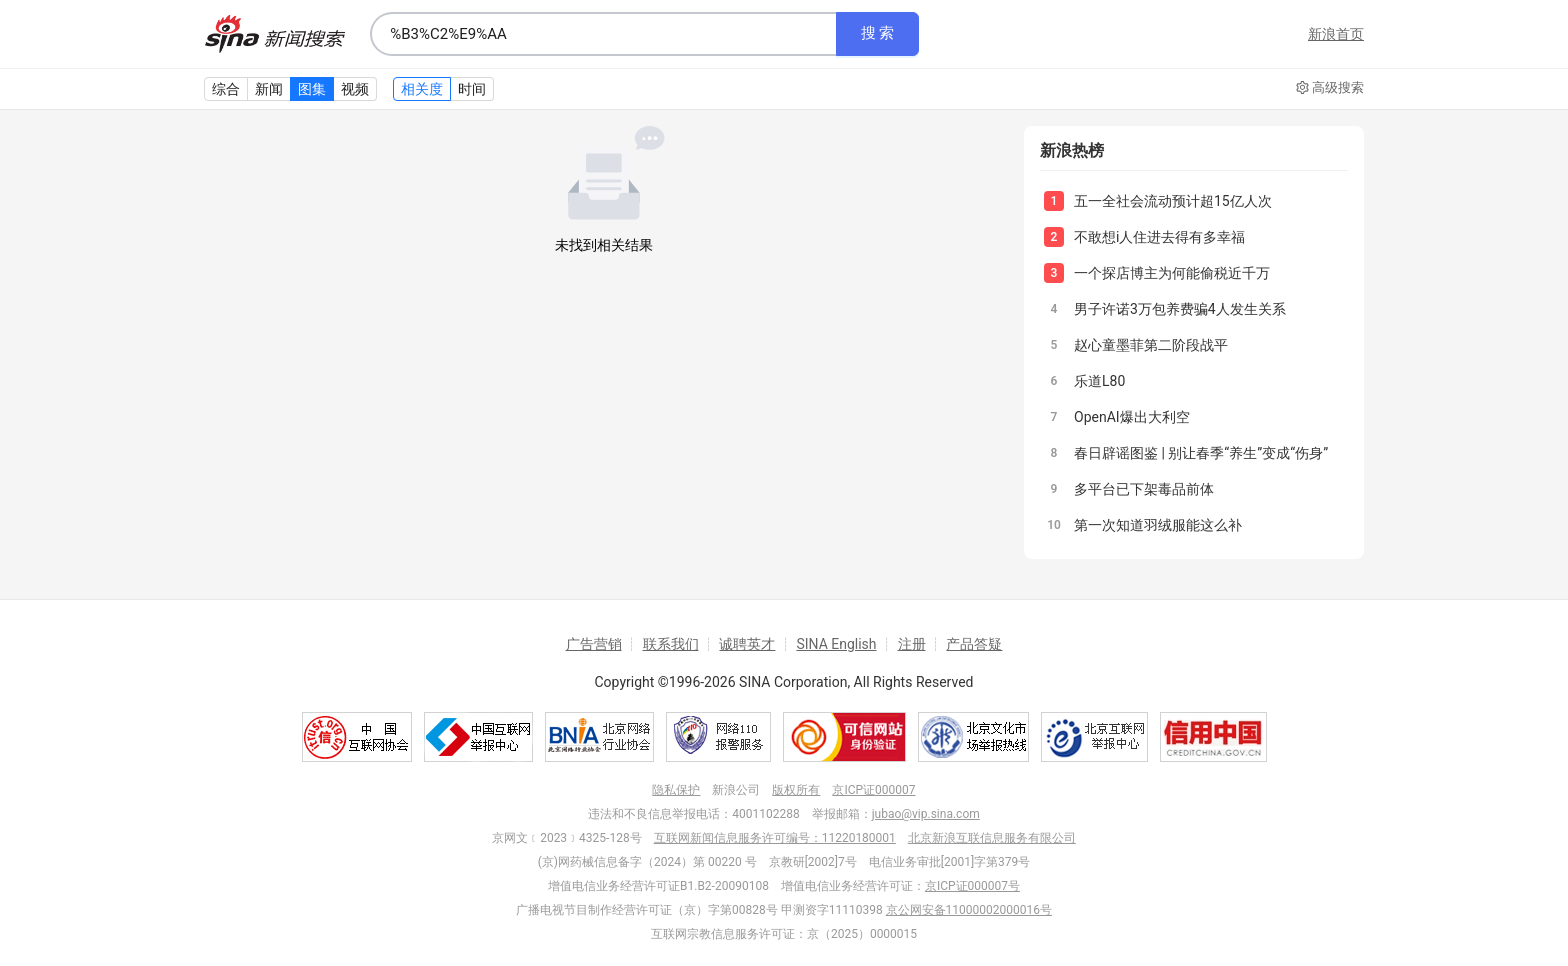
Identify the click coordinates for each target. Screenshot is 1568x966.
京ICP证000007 (873, 790)
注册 (912, 644)
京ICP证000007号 (972, 886)
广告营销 (594, 644)
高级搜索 (1330, 88)
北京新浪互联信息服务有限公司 (992, 838)
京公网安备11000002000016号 (969, 910)
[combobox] (603, 34)
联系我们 (671, 644)
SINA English (836, 644)
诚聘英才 (747, 644)
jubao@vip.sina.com (926, 814)
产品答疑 (974, 644)
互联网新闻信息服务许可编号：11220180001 (775, 838)
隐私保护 (676, 790)
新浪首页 (1336, 34)
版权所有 (796, 790)
